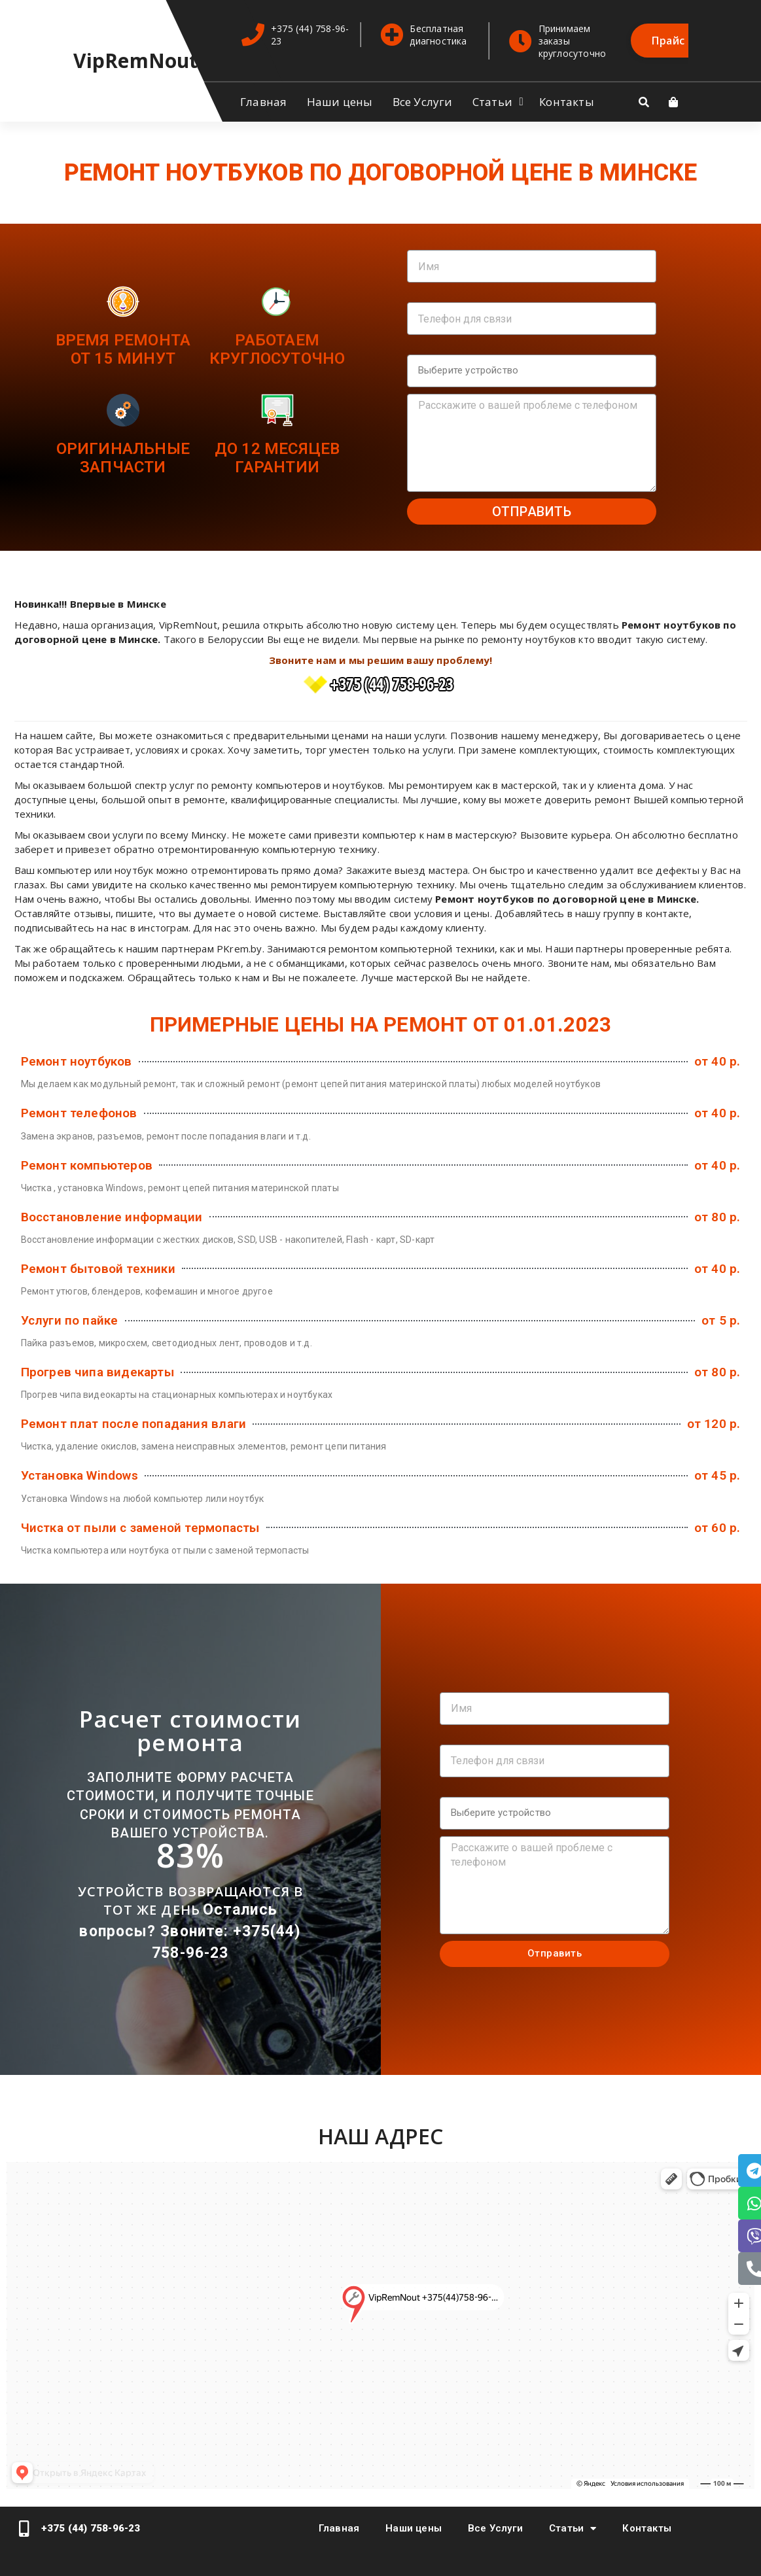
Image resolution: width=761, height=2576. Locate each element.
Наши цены (340, 101)
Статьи (492, 101)
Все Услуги (423, 101)
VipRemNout (135, 61)
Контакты (566, 101)
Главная (263, 101)
